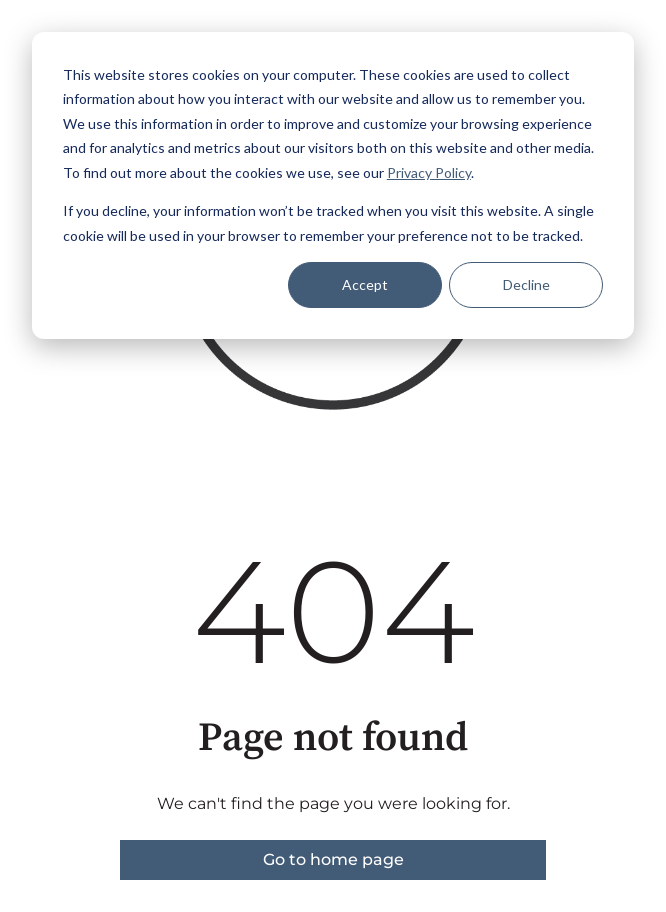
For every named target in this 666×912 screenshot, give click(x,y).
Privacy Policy (429, 172)
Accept (365, 284)
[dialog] (333, 185)
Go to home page (333, 859)
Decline (526, 284)
